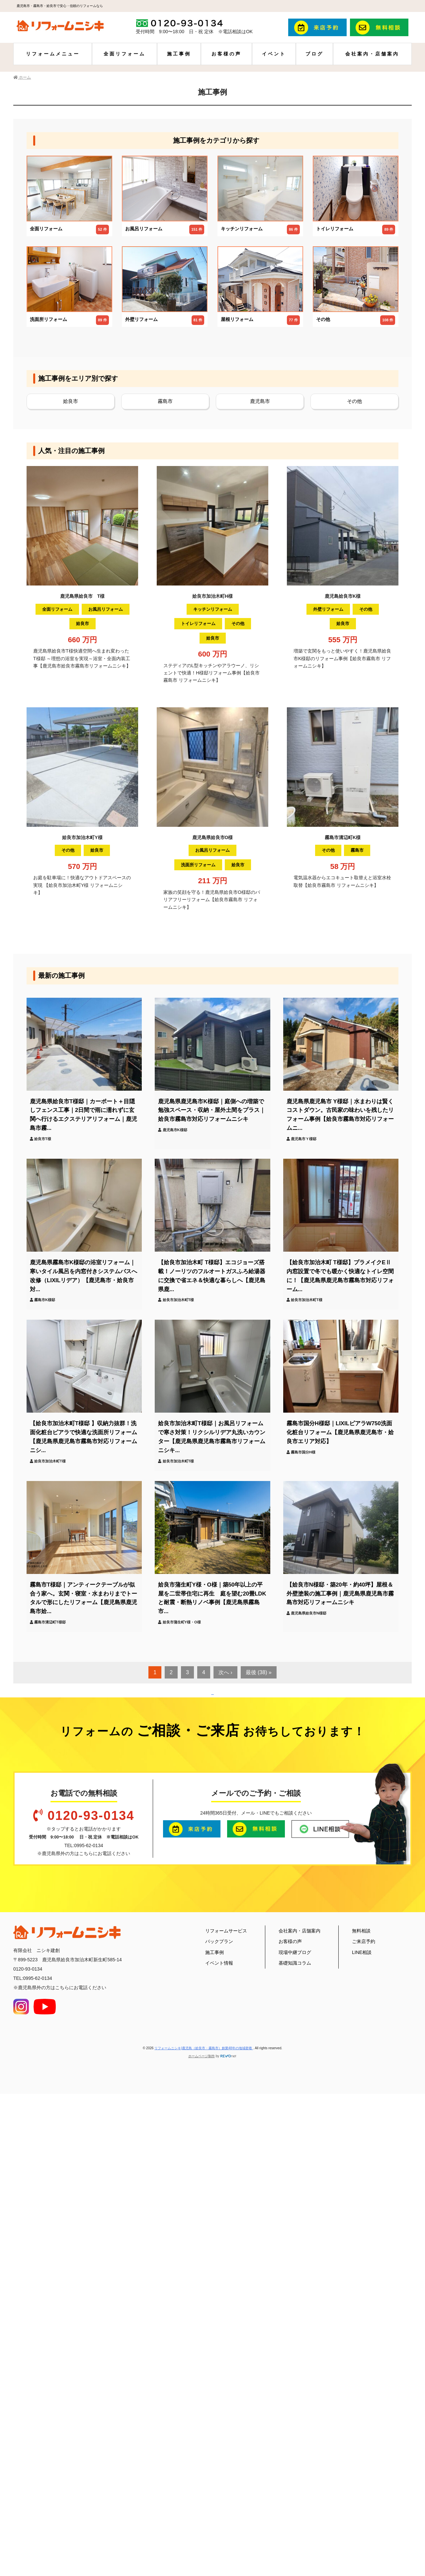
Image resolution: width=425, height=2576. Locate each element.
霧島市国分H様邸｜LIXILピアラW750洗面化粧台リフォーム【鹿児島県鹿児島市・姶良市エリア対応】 (340, 1432)
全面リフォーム (124, 53)
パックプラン (219, 2397)
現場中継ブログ (295, 2408)
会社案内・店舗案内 (372, 53)
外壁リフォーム (328, 609)
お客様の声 (226, 53)
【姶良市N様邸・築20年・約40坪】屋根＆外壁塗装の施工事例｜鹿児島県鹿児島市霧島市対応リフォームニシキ (340, 1594)
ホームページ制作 (201, 2512)
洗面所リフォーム (198, 865)
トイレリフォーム (198, 623)
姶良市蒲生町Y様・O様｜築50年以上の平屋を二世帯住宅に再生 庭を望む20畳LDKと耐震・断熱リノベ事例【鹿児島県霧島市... (212, 1598)
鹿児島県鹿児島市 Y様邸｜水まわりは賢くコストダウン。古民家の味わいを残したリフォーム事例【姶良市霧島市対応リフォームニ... (340, 1115)
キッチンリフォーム (212, 609)
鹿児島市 (260, 401)
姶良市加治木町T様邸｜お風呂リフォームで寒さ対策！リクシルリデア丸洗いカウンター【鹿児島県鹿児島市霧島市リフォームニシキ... (211, 1436)
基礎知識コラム (295, 2418)
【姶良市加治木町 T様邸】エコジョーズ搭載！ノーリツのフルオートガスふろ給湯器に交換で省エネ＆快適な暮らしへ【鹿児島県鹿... (211, 1275)
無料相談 (361, 2386)
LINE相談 (362, 2408)
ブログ (314, 53)
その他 (354, 401)
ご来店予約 (363, 2397)
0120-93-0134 (90, 2271)
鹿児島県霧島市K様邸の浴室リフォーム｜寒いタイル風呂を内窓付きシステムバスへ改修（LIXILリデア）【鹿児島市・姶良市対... (83, 1275)
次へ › (225, 1672)
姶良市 (70, 401)
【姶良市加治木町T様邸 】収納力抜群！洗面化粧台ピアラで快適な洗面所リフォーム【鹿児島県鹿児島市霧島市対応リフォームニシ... (83, 1436)
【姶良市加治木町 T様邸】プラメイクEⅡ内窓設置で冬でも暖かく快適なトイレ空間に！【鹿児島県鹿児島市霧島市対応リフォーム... (340, 1275)
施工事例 (179, 53)
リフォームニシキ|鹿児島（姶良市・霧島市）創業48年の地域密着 (203, 2504)
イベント (274, 53)
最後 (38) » (259, 1672)
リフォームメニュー (53, 53)
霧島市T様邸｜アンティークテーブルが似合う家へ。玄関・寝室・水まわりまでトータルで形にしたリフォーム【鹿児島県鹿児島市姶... (83, 1598)
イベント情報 (219, 2418)
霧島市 (165, 401)
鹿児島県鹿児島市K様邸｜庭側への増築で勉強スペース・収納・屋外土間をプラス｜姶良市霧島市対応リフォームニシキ (211, 1110)
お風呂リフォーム (105, 609)
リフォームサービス (226, 2386)
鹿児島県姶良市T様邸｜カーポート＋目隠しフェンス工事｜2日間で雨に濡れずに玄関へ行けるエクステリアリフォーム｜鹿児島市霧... (83, 1115)
